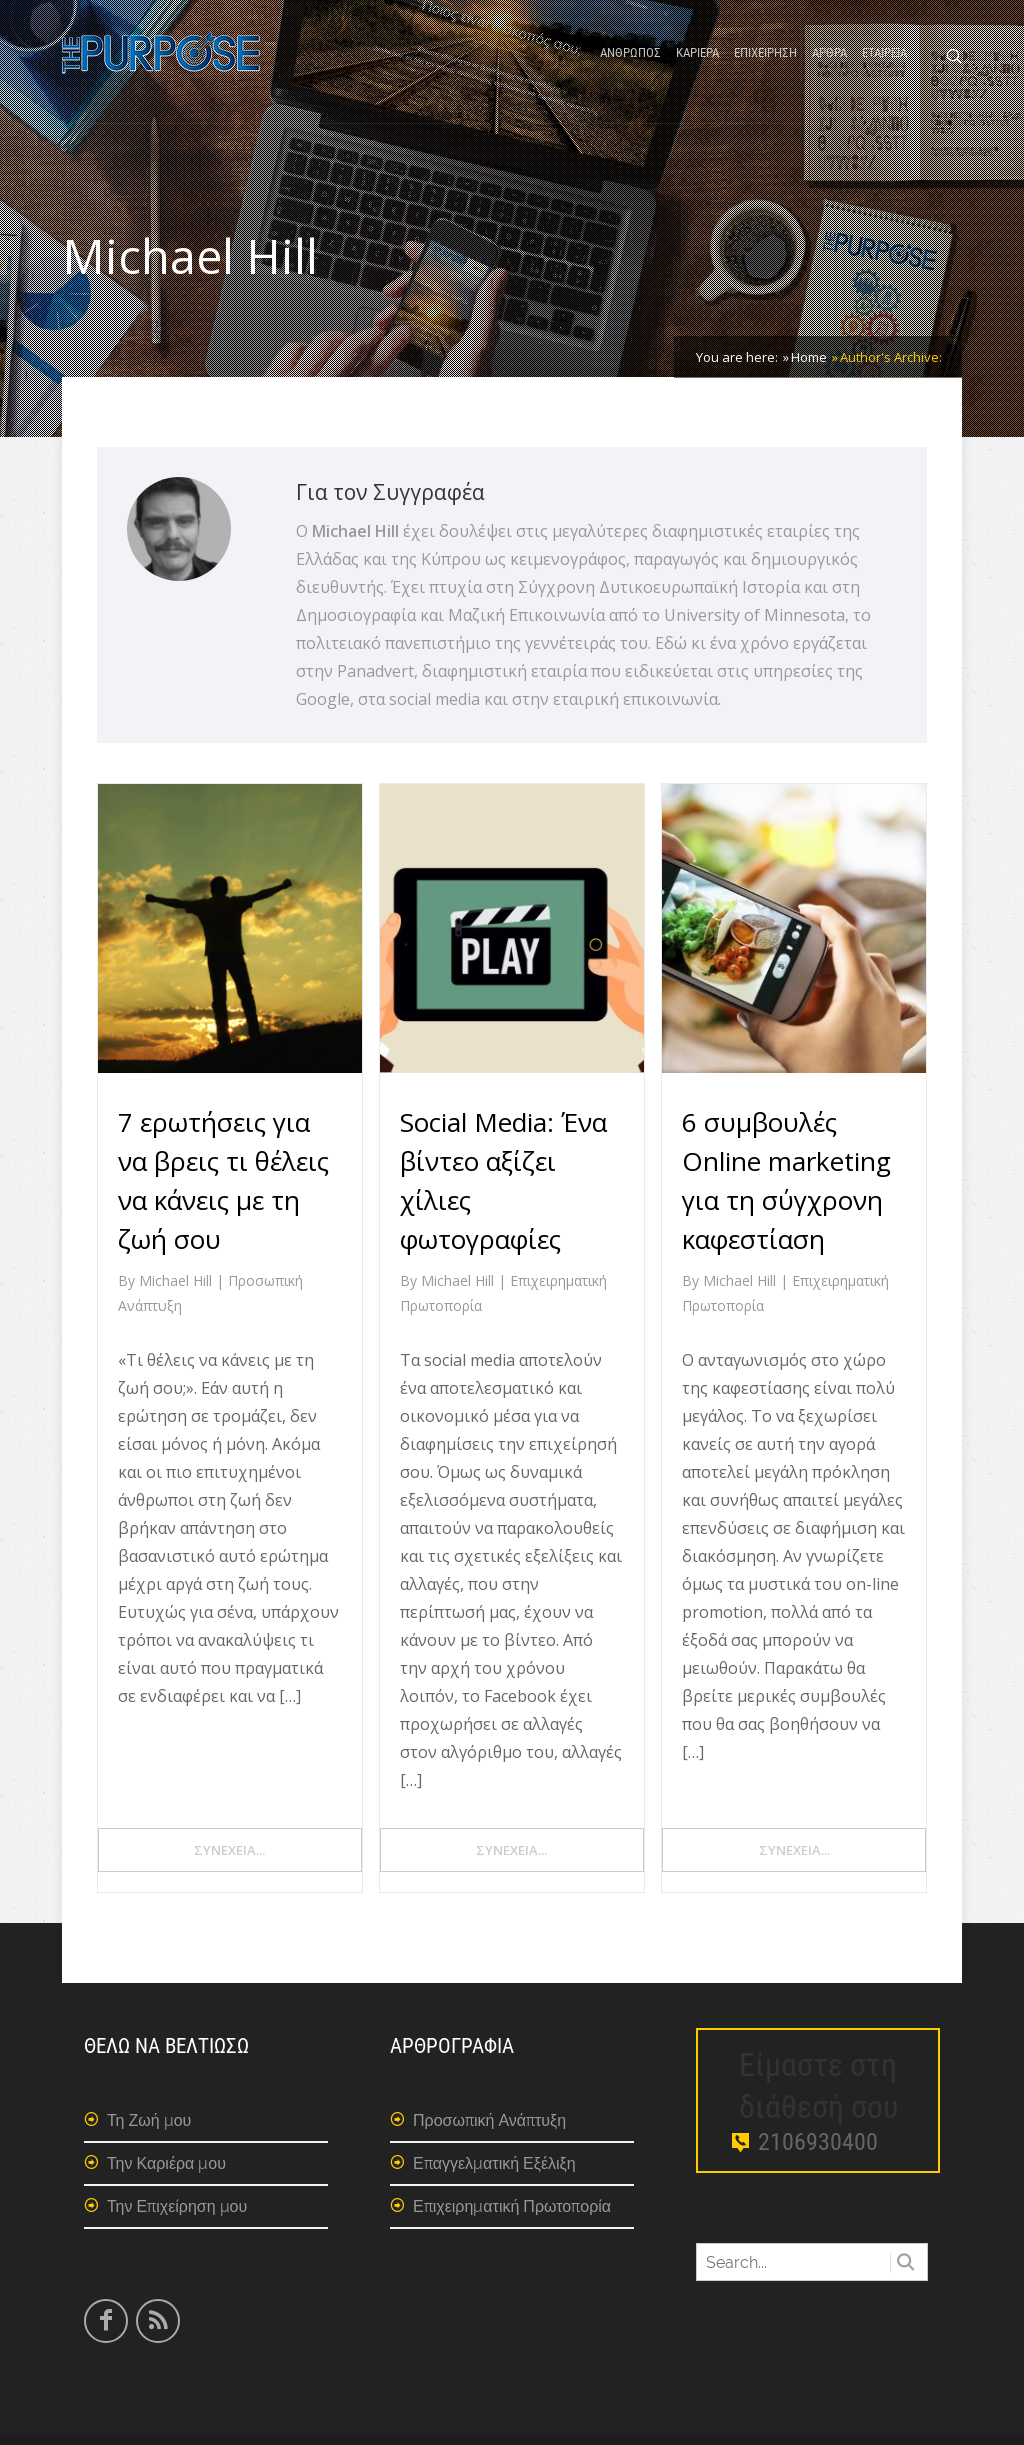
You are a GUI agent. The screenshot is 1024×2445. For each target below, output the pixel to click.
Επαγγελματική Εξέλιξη (494, 2163)
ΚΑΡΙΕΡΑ (697, 52)
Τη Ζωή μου (149, 2120)
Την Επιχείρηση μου (177, 2206)
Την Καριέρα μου (166, 2163)
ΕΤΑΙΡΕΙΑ (884, 52)
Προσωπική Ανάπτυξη (489, 2120)
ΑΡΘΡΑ (829, 52)
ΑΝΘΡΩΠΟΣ (630, 52)
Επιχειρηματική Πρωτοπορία (512, 2206)
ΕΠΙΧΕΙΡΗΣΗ (765, 52)
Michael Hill (177, 1280)
